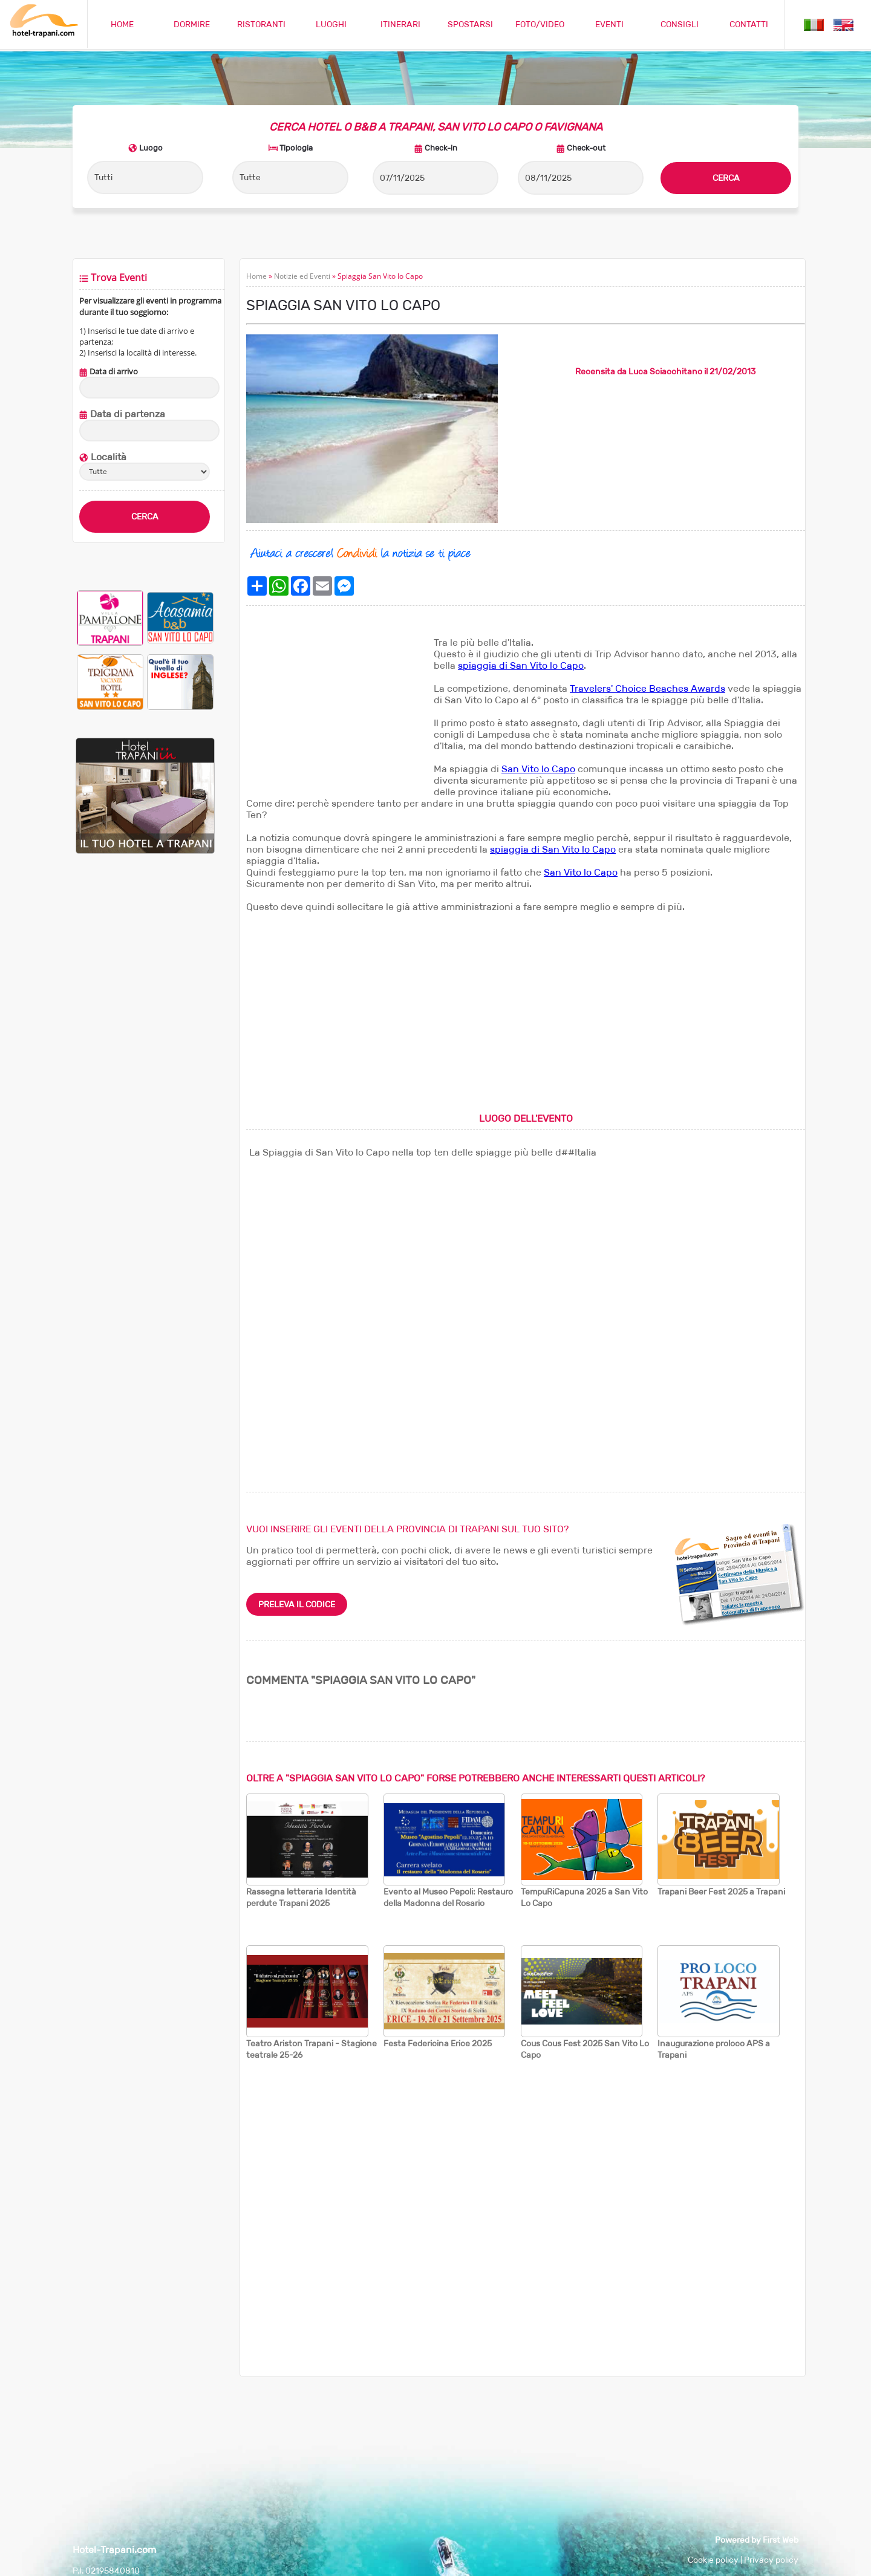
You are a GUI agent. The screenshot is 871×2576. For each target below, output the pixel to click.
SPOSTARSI (470, 24)
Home (256, 276)
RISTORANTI (261, 24)
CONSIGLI (680, 24)
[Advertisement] (337, 712)
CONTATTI (748, 24)
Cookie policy (713, 2559)
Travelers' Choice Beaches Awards (647, 688)
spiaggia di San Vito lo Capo (521, 665)
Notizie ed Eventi (302, 276)
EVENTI (609, 24)
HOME (122, 24)
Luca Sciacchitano (665, 371)
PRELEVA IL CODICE (296, 1604)
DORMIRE (192, 24)
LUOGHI (331, 24)
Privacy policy (771, 2559)
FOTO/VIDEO (539, 24)
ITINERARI (400, 24)
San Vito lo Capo (538, 769)
